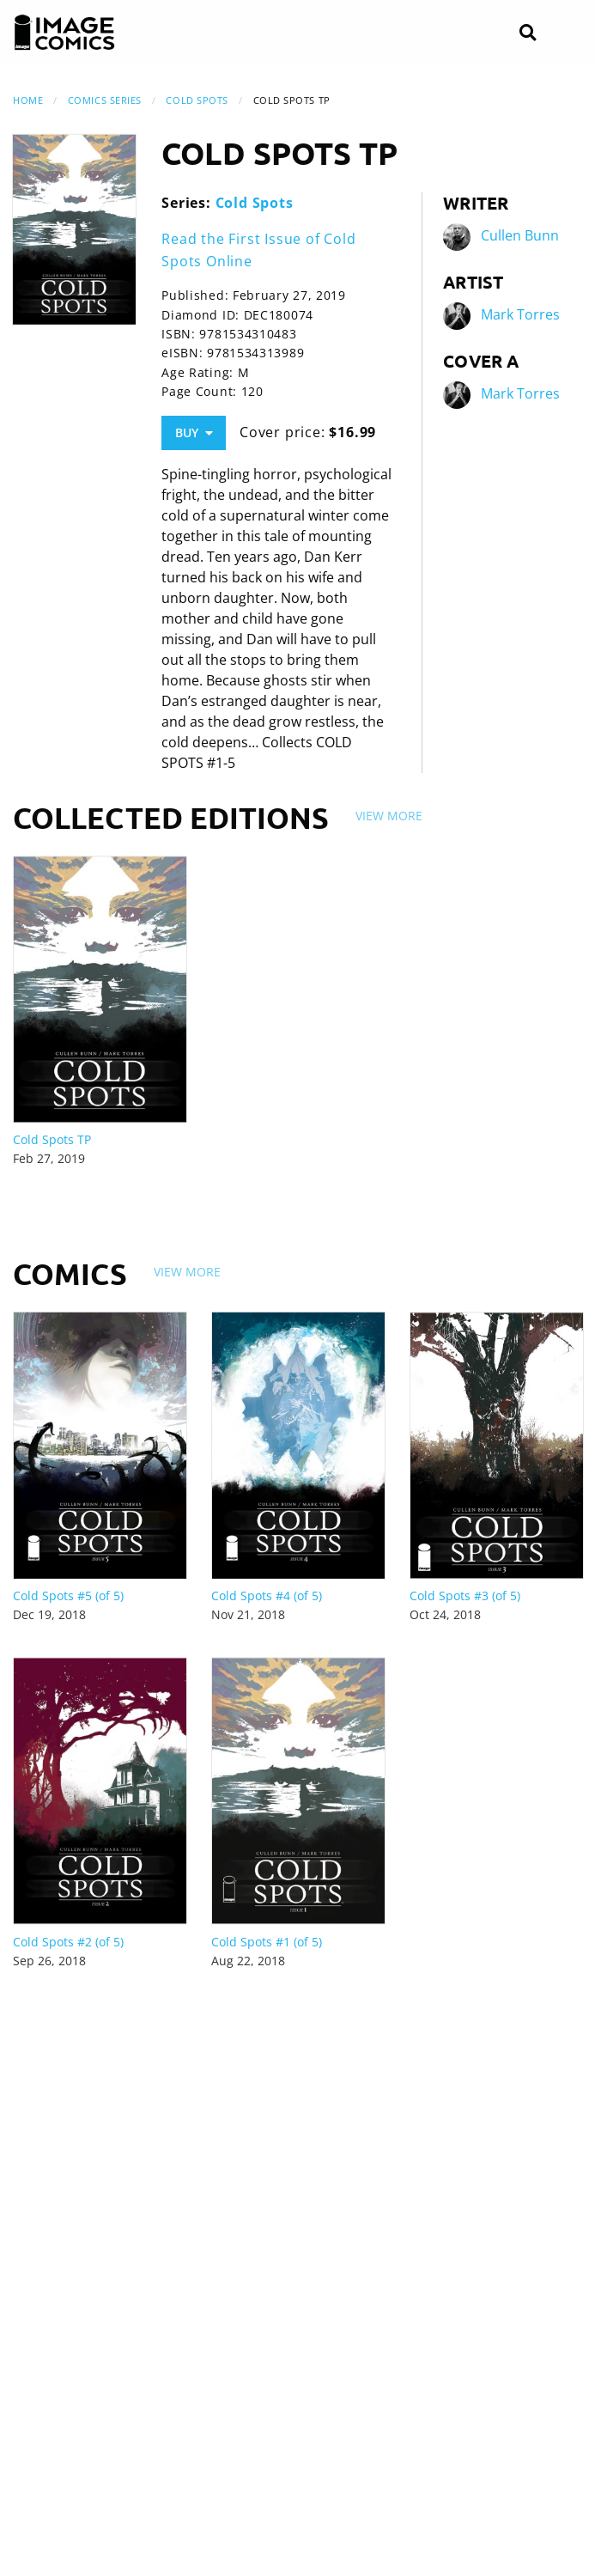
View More (388, 815)
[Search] (527, 33)
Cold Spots (197, 100)
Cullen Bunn (520, 236)
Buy (194, 432)
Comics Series (105, 100)
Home (28, 100)
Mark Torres (520, 315)
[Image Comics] (64, 32)
